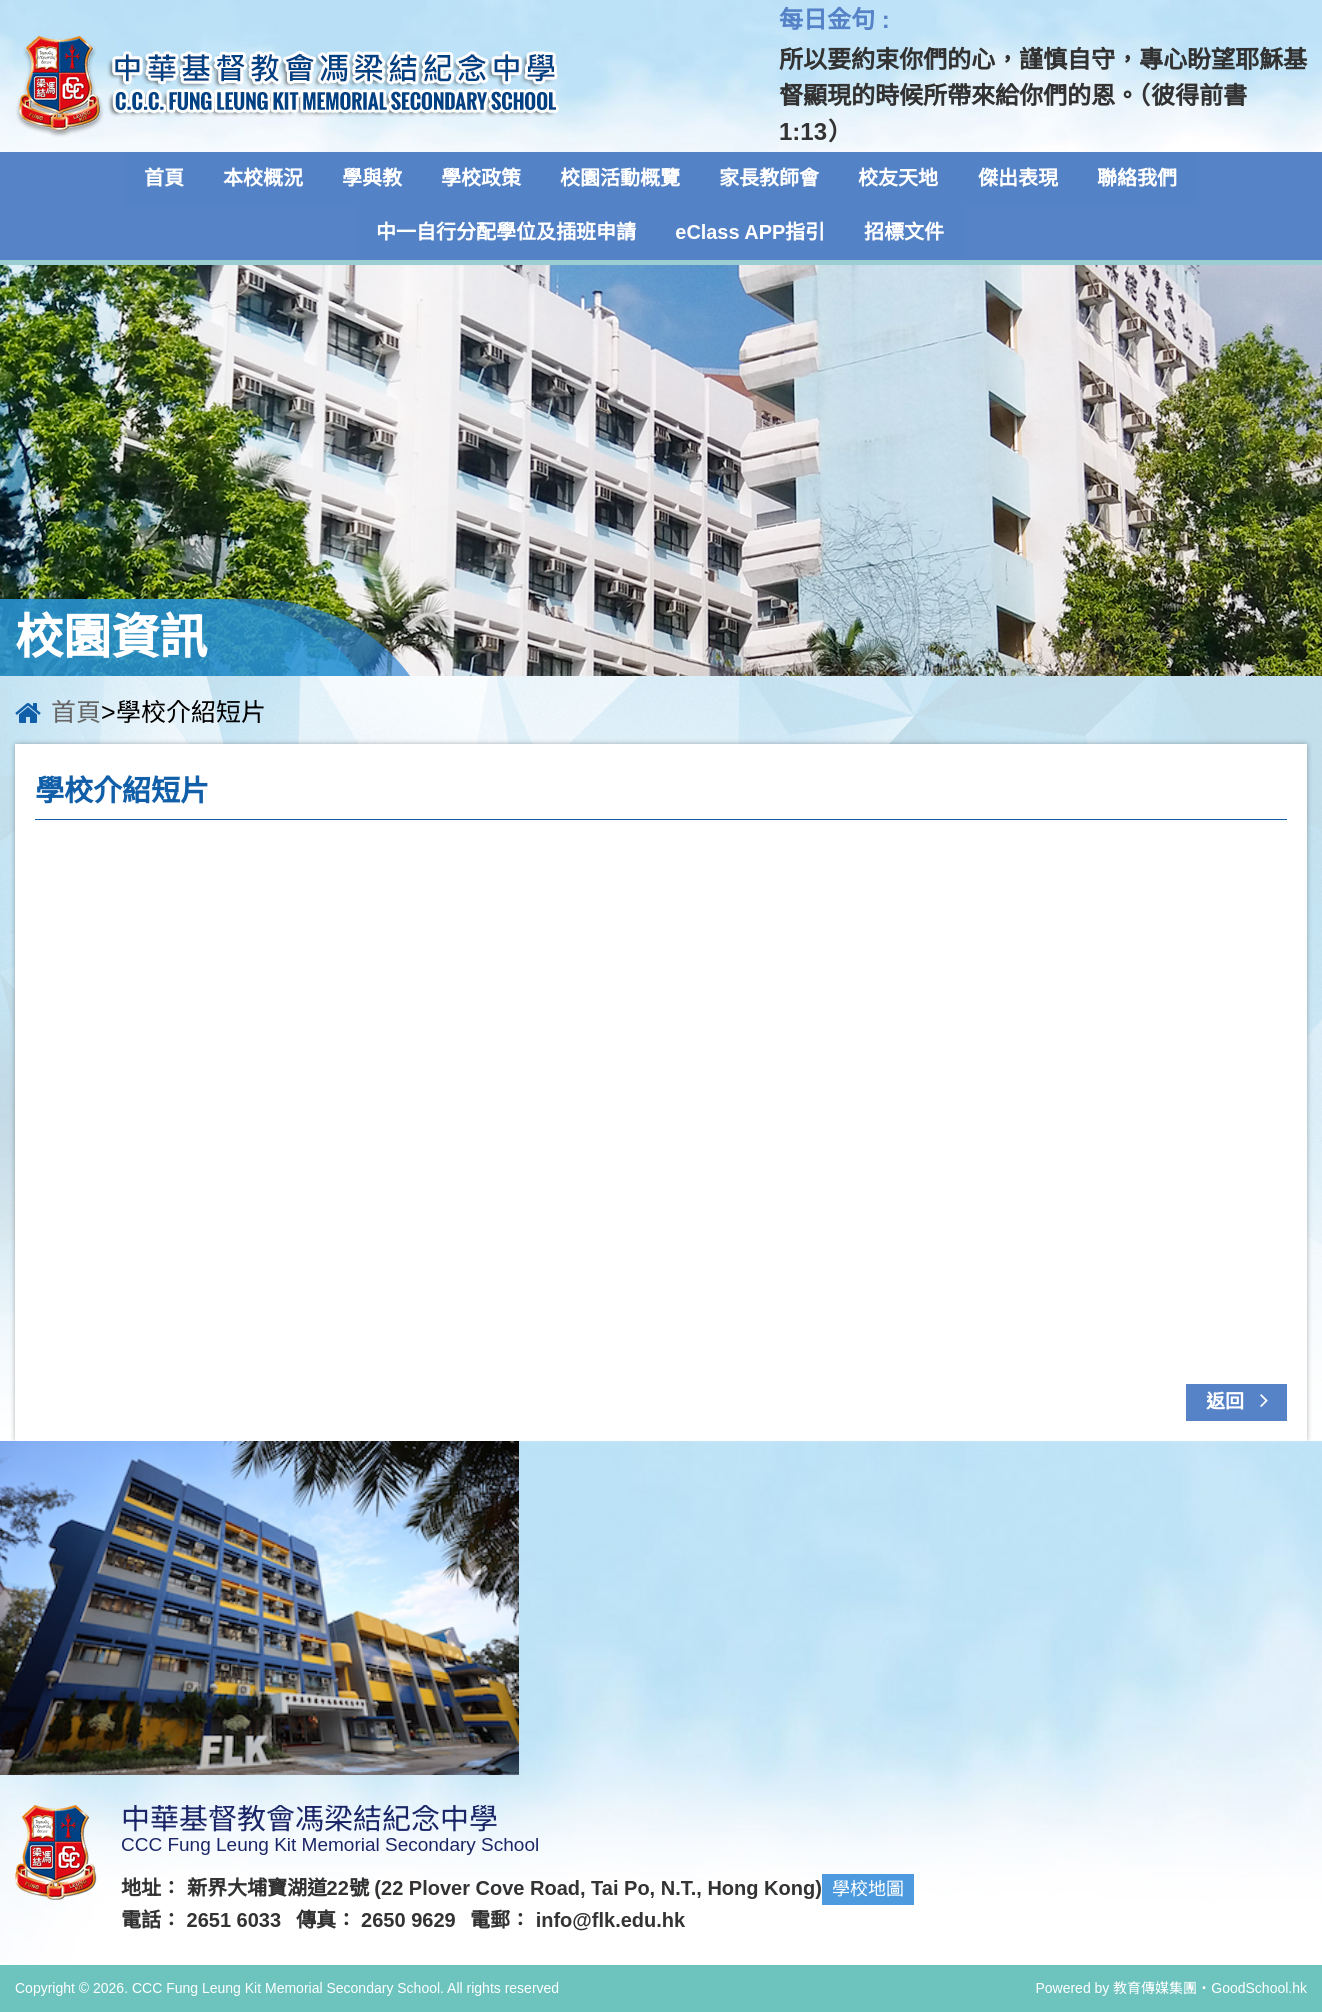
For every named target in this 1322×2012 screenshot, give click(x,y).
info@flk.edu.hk (611, 1920)
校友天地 (897, 179)
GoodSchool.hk (1259, 1988)
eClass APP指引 (751, 233)
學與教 (375, 179)
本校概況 (267, 179)
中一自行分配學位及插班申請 (508, 233)
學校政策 (483, 179)
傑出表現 (1015, 179)
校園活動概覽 (621, 179)
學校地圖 (868, 1889)
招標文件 (904, 233)
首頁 (169, 179)
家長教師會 (769, 179)
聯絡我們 (1133, 179)
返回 (1242, 1400)
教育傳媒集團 (1155, 1988)
